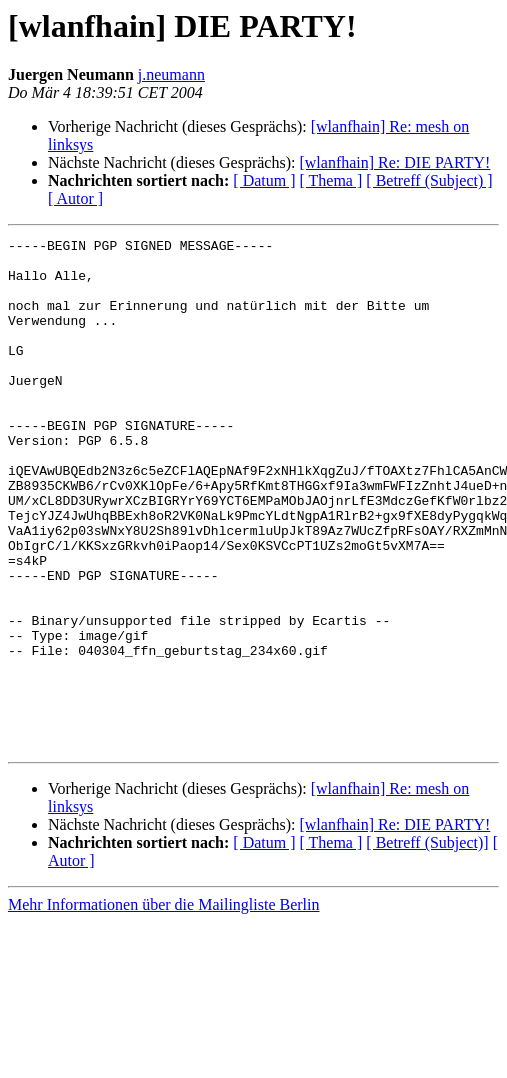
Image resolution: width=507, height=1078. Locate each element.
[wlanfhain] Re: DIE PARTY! (394, 162)
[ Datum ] (264, 180)
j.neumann (171, 74)
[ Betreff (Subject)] (427, 944)
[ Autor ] (75, 198)
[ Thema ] (331, 180)
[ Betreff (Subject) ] (429, 180)
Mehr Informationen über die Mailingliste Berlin (163, 1006)
